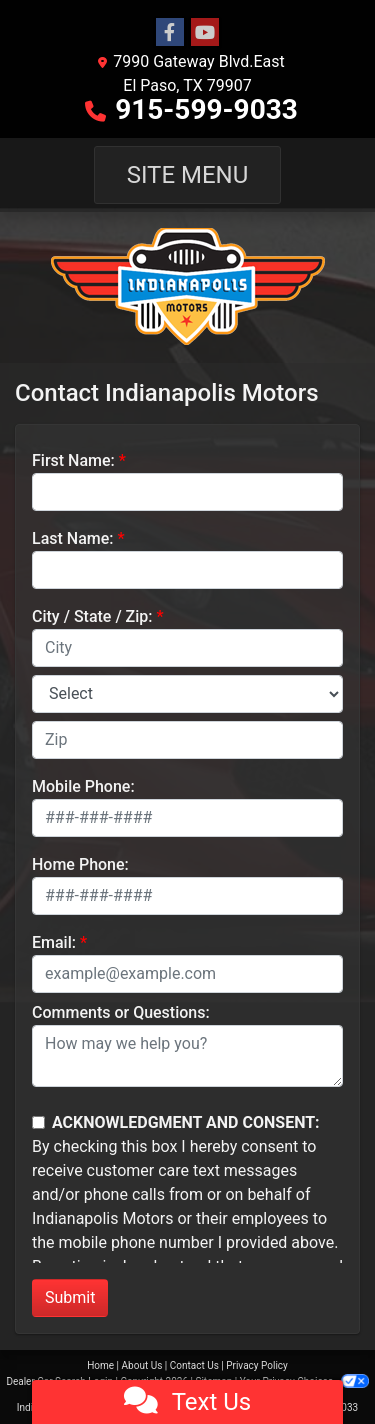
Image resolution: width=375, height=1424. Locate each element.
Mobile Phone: (83, 786)
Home (100, 1365)
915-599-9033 (206, 109)
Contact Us (194, 1365)
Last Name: (73, 538)
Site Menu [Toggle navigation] (188, 175)
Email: (54, 942)
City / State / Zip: (92, 616)
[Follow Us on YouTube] (205, 33)
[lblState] (187, 694)
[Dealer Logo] (187, 287)
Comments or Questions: (121, 1012)
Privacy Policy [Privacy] (257, 1365)
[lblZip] (187, 740)
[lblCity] (187, 648)
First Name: (73, 460)
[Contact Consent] (38, 1122)
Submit (70, 1297)
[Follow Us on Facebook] (170, 33)
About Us (142, 1365)
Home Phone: (80, 864)
